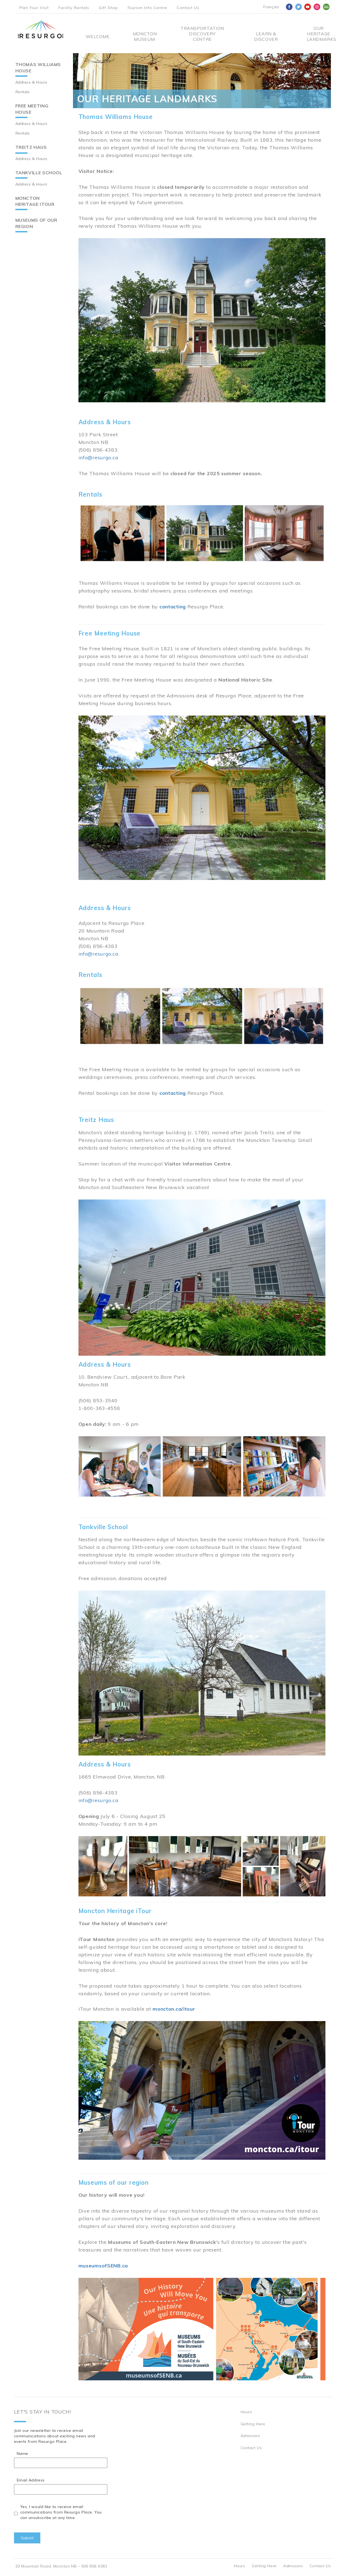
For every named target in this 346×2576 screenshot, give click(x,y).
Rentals (22, 91)
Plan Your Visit (34, 7)
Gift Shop (108, 7)
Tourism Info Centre (147, 7)
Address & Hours (31, 82)
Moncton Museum (144, 36)
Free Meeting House (32, 109)
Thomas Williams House (38, 67)
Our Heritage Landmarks (319, 33)
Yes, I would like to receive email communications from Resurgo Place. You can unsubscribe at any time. (61, 2512)
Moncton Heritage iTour (35, 201)
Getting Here (253, 2423)
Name (22, 2453)
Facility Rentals (73, 7)
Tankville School (38, 172)
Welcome (97, 36)
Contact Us (188, 7)
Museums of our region (36, 223)
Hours (246, 2411)
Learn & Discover (266, 36)
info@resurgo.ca (98, 457)
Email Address (31, 2480)
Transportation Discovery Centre (202, 33)
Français (271, 6)
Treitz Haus (31, 147)
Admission (250, 2435)
